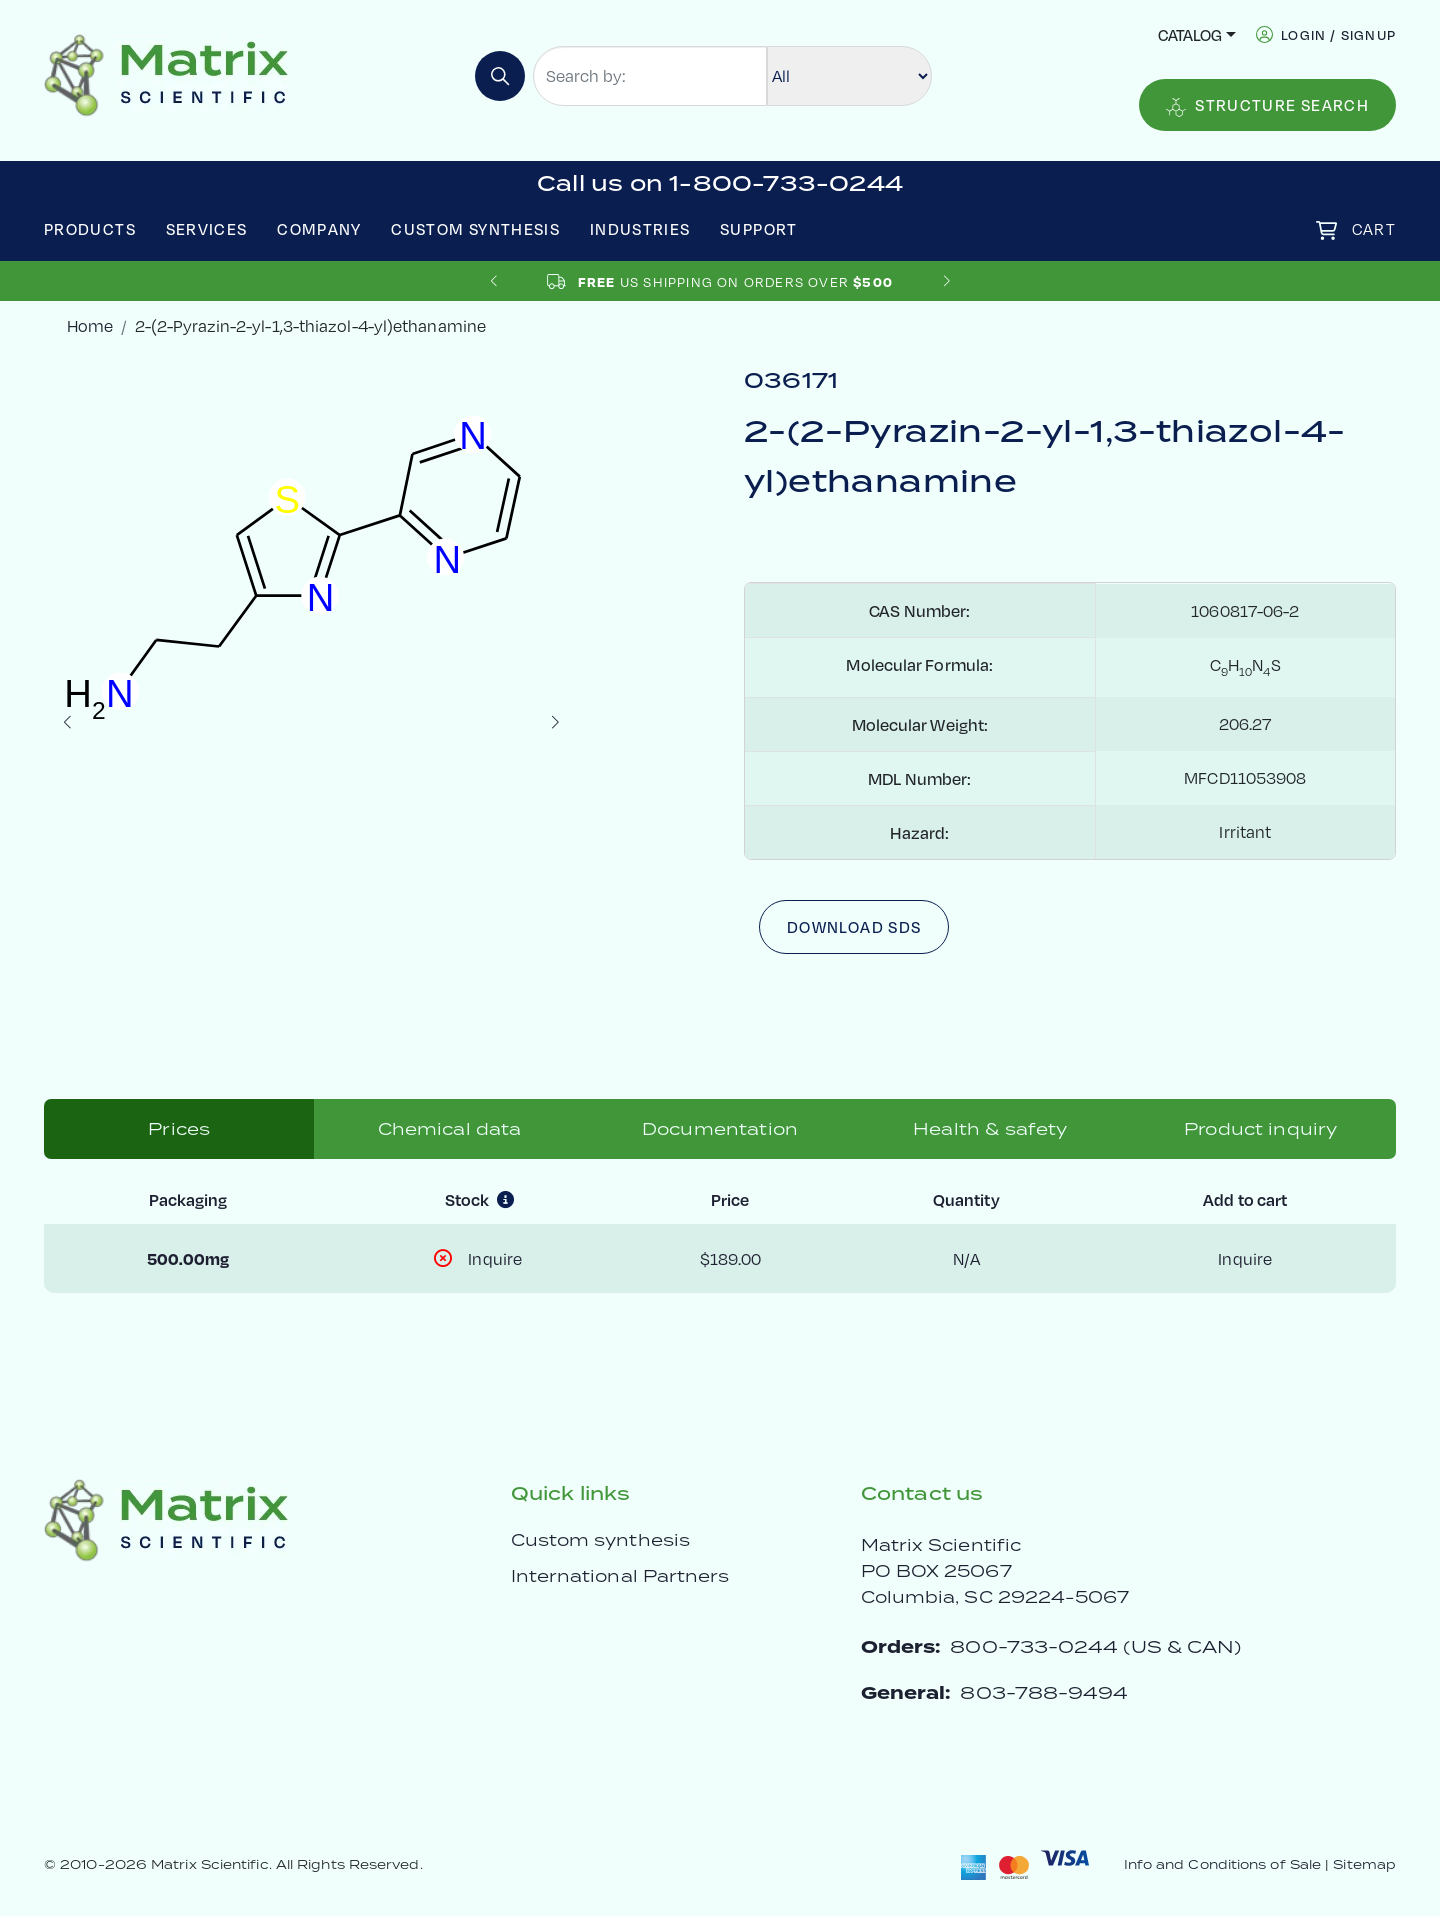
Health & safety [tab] (990, 1129)
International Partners (620, 1576)
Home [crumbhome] (90, 325)
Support (759, 228)
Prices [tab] (179, 1129)
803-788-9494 (1044, 1692)
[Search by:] (650, 76)
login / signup (1338, 34)
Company (319, 228)
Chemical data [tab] (450, 1129)
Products (90, 228)
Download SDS (854, 926)
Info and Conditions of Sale (1222, 1864)
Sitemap (1364, 1864)
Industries (640, 228)
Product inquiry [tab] (1260, 1129)
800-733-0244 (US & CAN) (1095, 1646)
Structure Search (1267, 105)
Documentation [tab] (720, 1129)
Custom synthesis (600, 1540)
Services (207, 228)
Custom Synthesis (475, 228)
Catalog (1190, 34)
